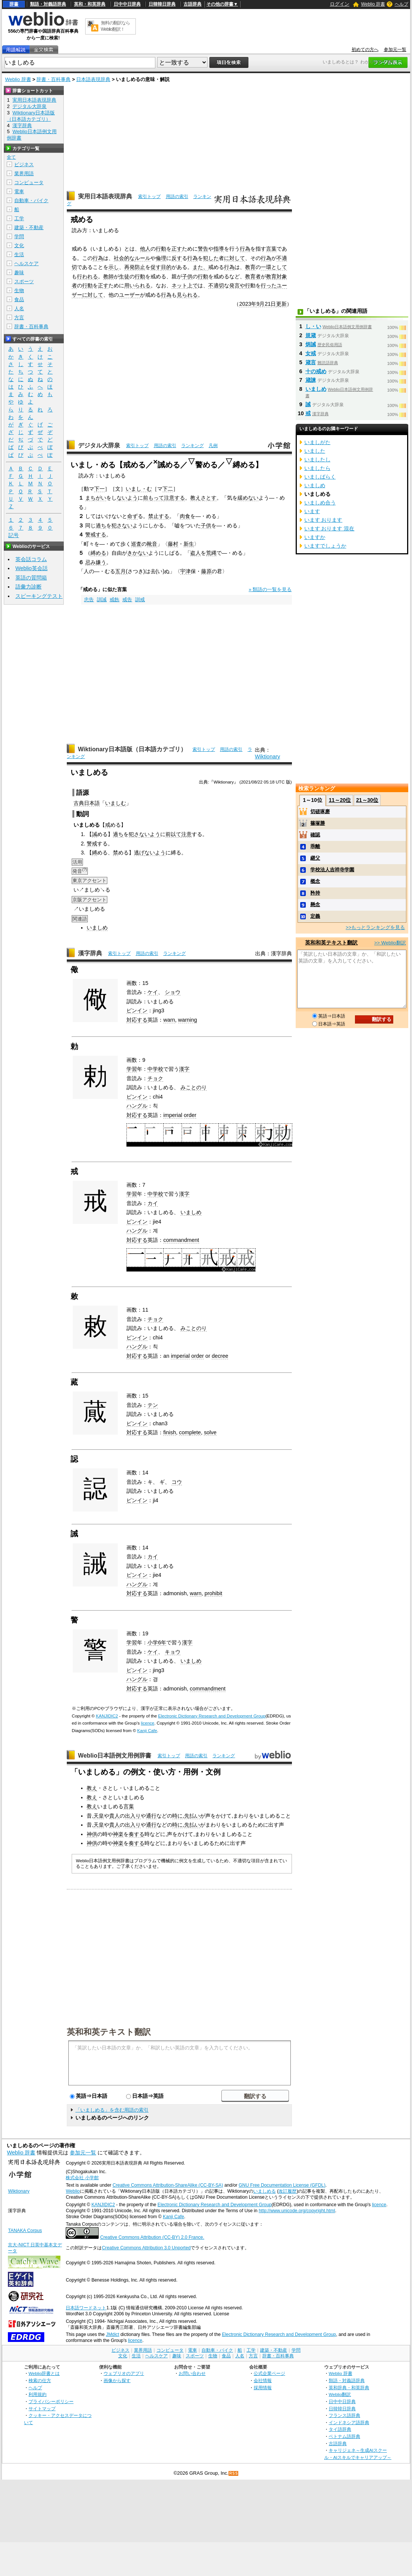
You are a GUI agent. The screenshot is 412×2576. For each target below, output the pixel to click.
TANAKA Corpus (25, 2230)
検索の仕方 (40, 2380)
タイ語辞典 (340, 2429)
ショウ (172, 992)
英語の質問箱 (31, 578)
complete (190, 1432)
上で (192, 285)
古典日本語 (87, 803)
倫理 (161, 258)
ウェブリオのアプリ (124, 2373)
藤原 (206, 571)
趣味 (19, 272)
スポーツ (24, 281)
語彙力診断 (28, 587)
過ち (101, 525)
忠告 (89, 599)
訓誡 (102, 599)
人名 (19, 308)
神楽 (118, 1834)
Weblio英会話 (31, 568)
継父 (315, 858)
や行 (245, 285)
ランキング (192, 445)
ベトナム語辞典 (344, 2436)
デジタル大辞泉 (99, 445)
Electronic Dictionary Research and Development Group (211, 1716)
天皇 (98, 1816)
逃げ (139, 853)
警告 (203, 249)
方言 (19, 317)
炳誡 (310, 344)
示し (113, 267)
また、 (200, 267)
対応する (136, 1020)
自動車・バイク (31, 200)
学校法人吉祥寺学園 (332, 869)
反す (176, 258)
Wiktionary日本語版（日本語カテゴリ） (132, 749)
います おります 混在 (329, 528)
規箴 (310, 335)
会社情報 (263, 2380)
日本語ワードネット (86, 2307)
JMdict (112, 2334)
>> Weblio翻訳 (390, 943)
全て (11, 157)
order (190, 1115)
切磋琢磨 (320, 811)
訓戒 (140, 599)
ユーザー (129, 295)
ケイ (152, 992)
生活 (19, 254)
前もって (153, 498)
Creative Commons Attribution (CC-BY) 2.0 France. (152, 2237)
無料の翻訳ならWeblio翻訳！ (115, 26)
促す (155, 267)
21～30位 (367, 800)
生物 (19, 290)
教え (92, 1788)
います (312, 511)
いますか (314, 537)
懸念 (315, 904)
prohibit (213, 1593)
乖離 (315, 846)
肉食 (185, 516)
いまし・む (139, 489)
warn (169, 1020)
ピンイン (136, 1010)
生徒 (124, 276)
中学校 (155, 1069)
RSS (233, 2473)
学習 (131, 1069)
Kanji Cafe (147, 1730)
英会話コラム (31, 559)
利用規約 (38, 2394)
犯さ (134, 834)
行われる (87, 276)
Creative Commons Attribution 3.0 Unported (146, 2247)
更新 (281, 304)
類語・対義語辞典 (48, 4)
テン (152, 1405)
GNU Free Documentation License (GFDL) (282, 2185)
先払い (192, 1816)
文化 (19, 245)
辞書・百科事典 (53, 79)
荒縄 (211, 553)
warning (187, 1020)
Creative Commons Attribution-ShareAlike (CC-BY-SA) (168, 2185)
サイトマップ (42, 2408)
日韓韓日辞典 (162, 4)
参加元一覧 (395, 49)
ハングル (136, 1106)
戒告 (127, 599)
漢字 (184, 1069)
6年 (162, 1642)
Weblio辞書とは (44, 2373)
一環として (274, 267)
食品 (19, 299)
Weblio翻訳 (340, 2394)
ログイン (339, 4)
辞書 (13, 4)
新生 (188, 544)
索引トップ (149, 196)
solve (210, 1432)
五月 (120, 571)
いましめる (264, 2191)
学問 (19, 236)
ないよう (127, 498)
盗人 (195, 553)
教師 (108, 276)
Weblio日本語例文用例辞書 (115, 1755)
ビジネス (24, 164)
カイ (152, 1203)
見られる (187, 295)
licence (147, 1723)
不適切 (216, 285)
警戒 (92, 844)
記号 (13, 535)
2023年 (247, 304)
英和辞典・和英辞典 (349, 2387)
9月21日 (266, 304)
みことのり (193, 1087)
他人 (145, 249)
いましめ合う (320, 503)
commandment (181, 1240)
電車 (19, 191)
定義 (315, 916)
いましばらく (320, 477)
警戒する (95, 534)
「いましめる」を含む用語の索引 (112, 2110)
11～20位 (340, 800)
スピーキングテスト (39, 596)
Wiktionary (267, 757)
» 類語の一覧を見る (270, 589)
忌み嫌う (95, 562)
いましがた (317, 442)
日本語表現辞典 (93, 79)
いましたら (317, 468)
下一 (99, 489)
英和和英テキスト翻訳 (109, 2031)
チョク (155, 1078)
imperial (172, 1115)
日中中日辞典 (127, 4)
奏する (136, 1834)
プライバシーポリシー (51, 2401)
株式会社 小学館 (82, 2177)
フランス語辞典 (344, 2415)
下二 (167, 489)
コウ (176, 1482)
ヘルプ (401, 4)
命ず (132, 516)
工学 (19, 218)
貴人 (114, 1816)
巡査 (136, 544)
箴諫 (310, 380)
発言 (234, 285)
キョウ (172, 1652)
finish (169, 1432)
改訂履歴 (287, 2191)
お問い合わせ (192, 2373)
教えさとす (203, 498)
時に (177, 1816)
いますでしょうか (325, 546)
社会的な (124, 258)
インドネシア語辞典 (349, 2422)
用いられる (137, 285)
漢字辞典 (90, 953)
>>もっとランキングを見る (375, 927)
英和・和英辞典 (89, 4)
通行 (151, 1816)
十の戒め (315, 371)
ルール (142, 258)
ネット (179, 285)
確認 (315, 835)
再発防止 (134, 267)
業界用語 (24, 173)
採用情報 (263, 2387)
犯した (211, 258)
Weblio (73, 2191)
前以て (173, 834)
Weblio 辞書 (373, 4)
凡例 (213, 445)
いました (314, 451)
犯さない (121, 525)
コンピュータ (29, 182)
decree (220, 1356)
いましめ (97, 928)
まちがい (95, 498)
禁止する (158, 516)
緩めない (248, 498)
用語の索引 (177, 196)
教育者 (253, 276)
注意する (174, 498)
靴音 (152, 544)
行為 (245, 249)
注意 (186, 834)
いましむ (115, 803)
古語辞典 (192, 4)
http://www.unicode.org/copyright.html (297, 2210)
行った (269, 285)
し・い (313, 326)
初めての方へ (365, 49)
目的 (166, 267)
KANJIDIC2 (107, 1716)
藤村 (173, 544)
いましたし (317, 459)
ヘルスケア (26, 263)
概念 (315, 881)
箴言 (310, 362)
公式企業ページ (269, 2373)
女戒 (310, 353)
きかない (137, 553)
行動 (161, 249)
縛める (98, 553)
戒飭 (114, 599)
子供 (187, 276)
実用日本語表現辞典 (105, 196)
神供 (92, 1834)
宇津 (185, 571)
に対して (234, 258)
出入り (133, 1816)
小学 (152, 1642)
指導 (219, 249)
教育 (250, 267)
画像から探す (117, 2380)
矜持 (315, 893)
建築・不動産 (29, 227)
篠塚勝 (317, 823)
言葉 (271, 249)
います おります (323, 520)
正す (176, 249)
